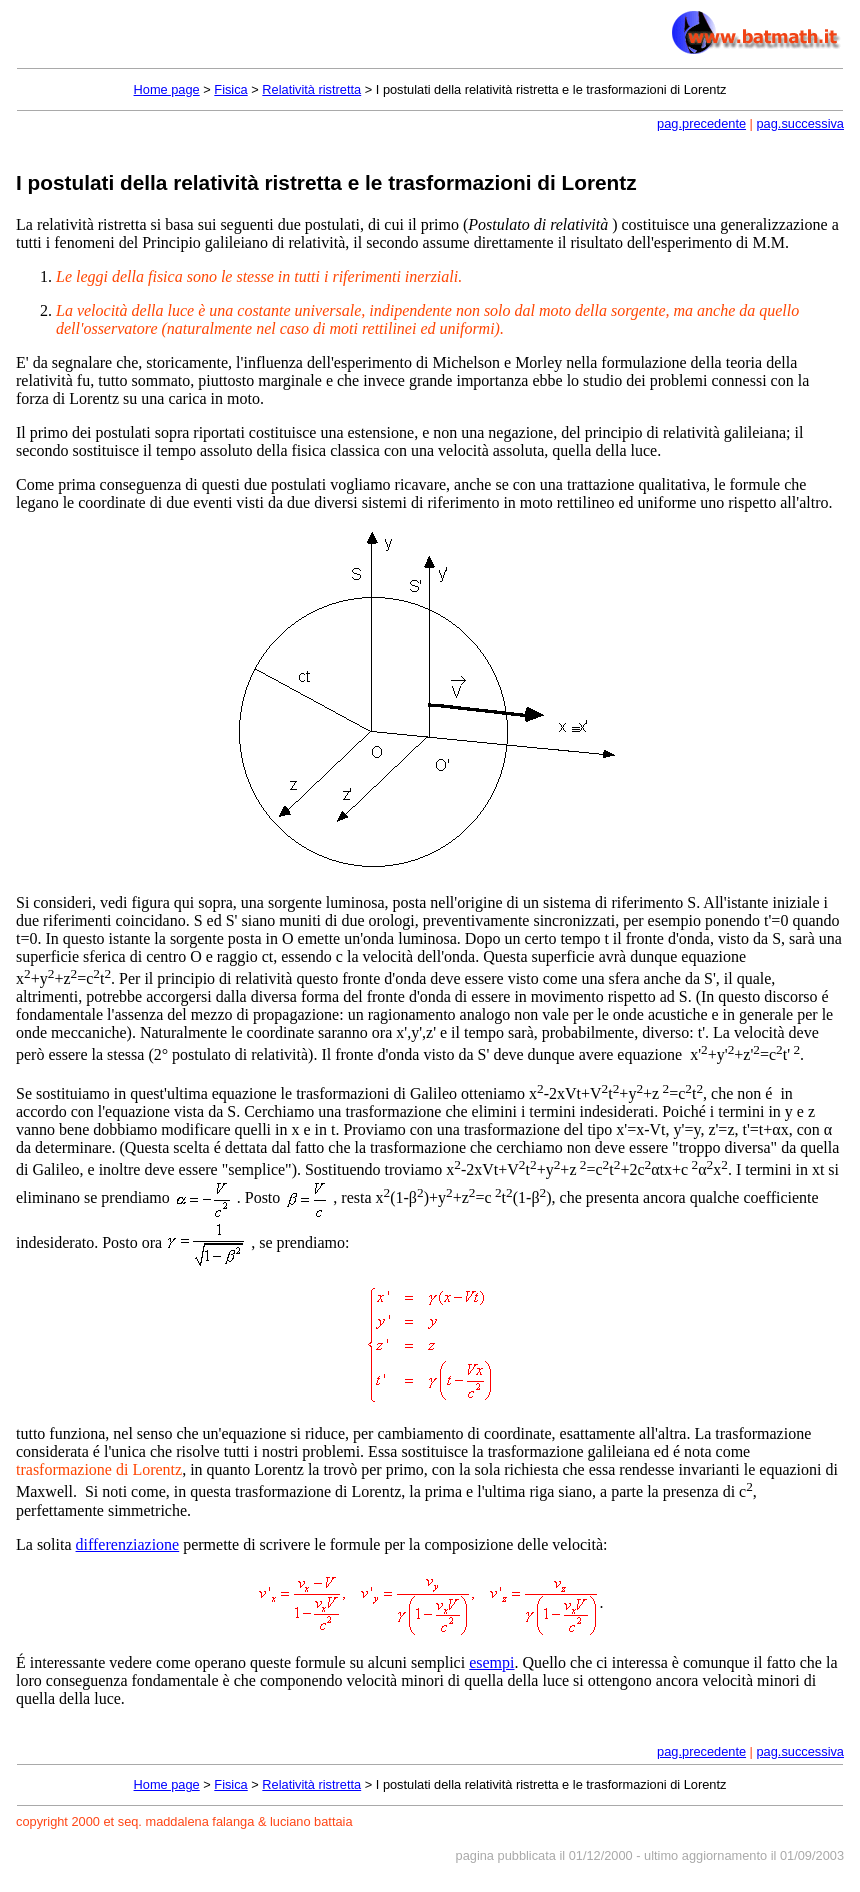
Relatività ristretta (311, 89)
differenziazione (128, 1544)
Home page (167, 89)
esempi (491, 1662)
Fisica (230, 89)
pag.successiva (801, 123)
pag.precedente (701, 123)
